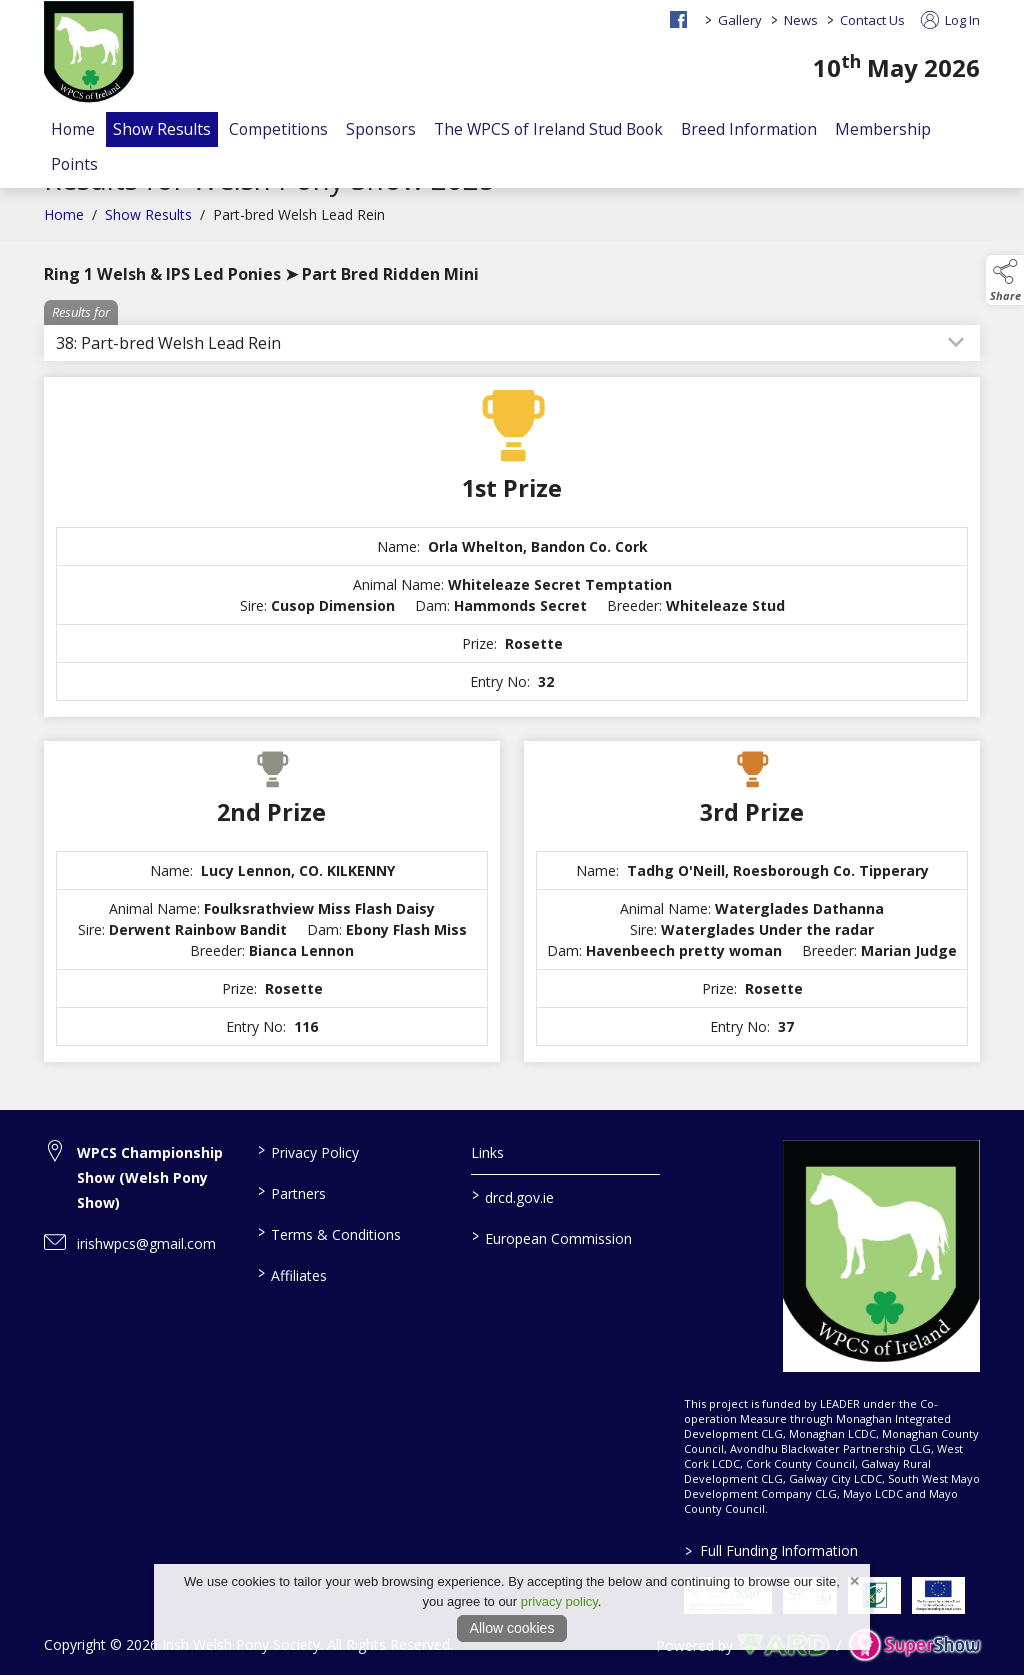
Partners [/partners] (292, 1192)
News (801, 20)
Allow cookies (512, 1628)
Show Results (148, 224)
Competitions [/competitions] (278, 129)
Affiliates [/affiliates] (292, 1274)
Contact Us (872, 20)
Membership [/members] (883, 129)
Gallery (740, 20)
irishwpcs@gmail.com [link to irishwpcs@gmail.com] (146, 1243)
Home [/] (73, 129)
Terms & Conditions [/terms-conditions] (329, 1233)
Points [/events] (74, 164)
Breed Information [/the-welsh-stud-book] (749, 129)
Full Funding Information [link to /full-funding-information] (771, 1550)
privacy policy (559, 1601)
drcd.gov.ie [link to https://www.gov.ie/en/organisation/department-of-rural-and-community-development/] (512, 1196)
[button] (1005, 280)
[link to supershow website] (914, 1645)
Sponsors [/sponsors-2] (381, 129)
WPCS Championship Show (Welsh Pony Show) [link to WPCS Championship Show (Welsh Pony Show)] (150, 1177)
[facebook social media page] (678, 19)
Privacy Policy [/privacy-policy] (308, 1151)
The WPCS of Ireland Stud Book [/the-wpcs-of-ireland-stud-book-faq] (548, 129)
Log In (950, 20)
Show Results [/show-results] (162, 129)
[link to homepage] (89, 54)
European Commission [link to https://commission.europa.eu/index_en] (551, 1237)
